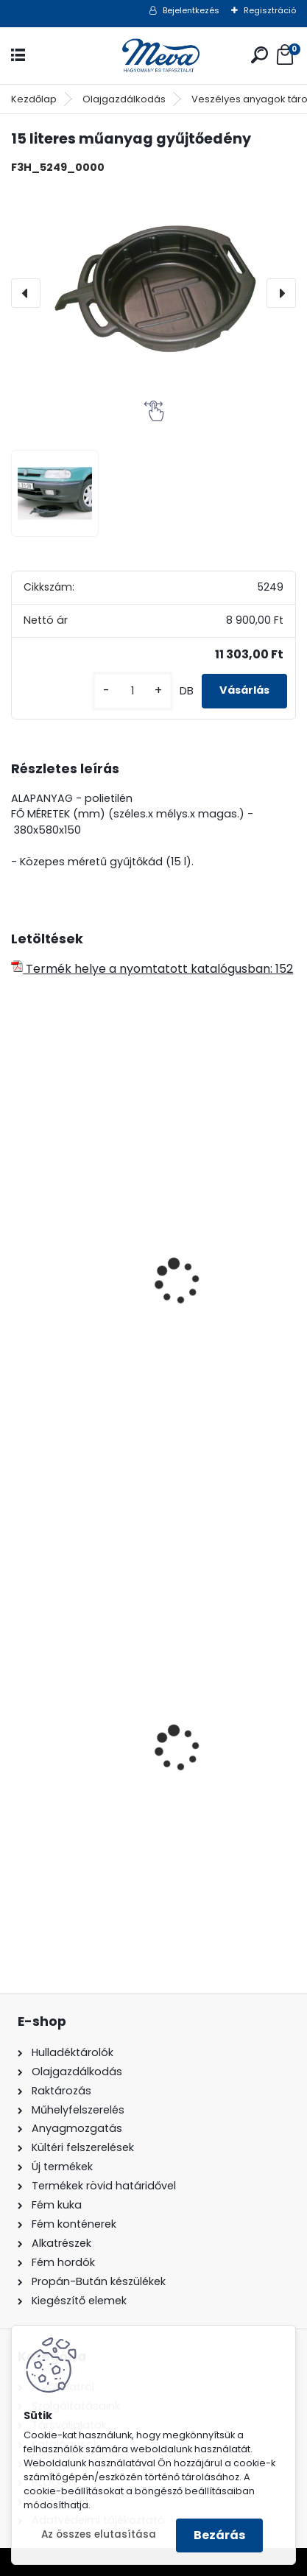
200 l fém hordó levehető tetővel (114, 1804)
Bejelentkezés (191, 10)
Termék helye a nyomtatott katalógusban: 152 (152, 968)
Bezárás (219, 2535)
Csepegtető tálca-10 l (84, 1349)
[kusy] (132, 691)
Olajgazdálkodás (124, 99)
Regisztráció (270, 10)
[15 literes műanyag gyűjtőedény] (153, 293)
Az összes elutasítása (98, 2534)
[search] (259, 55)
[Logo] (153, 55)
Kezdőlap (34, 99)
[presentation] (25, 293)
